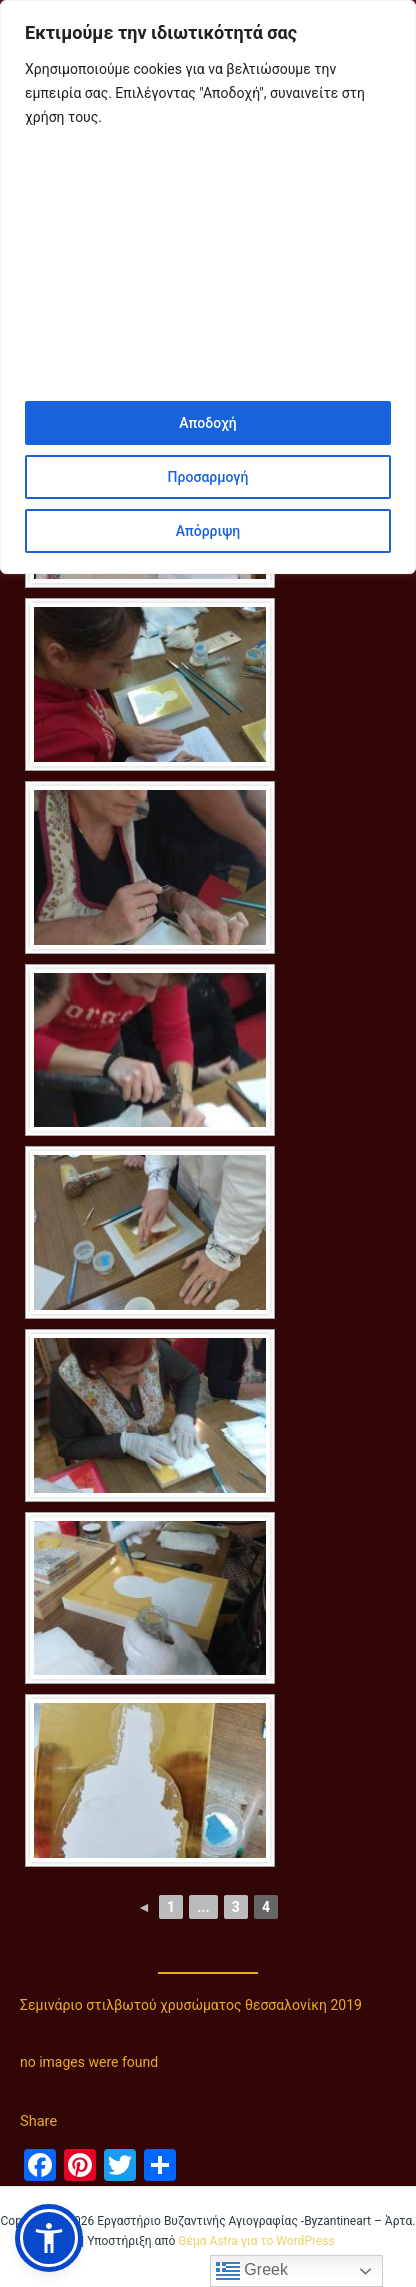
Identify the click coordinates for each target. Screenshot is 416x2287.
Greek (252, 2271)
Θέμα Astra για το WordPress (256, 2241)
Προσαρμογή (208, 477)
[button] (49, 2238)
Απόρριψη (208, 531)
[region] (208, 287)
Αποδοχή (207, 423)
